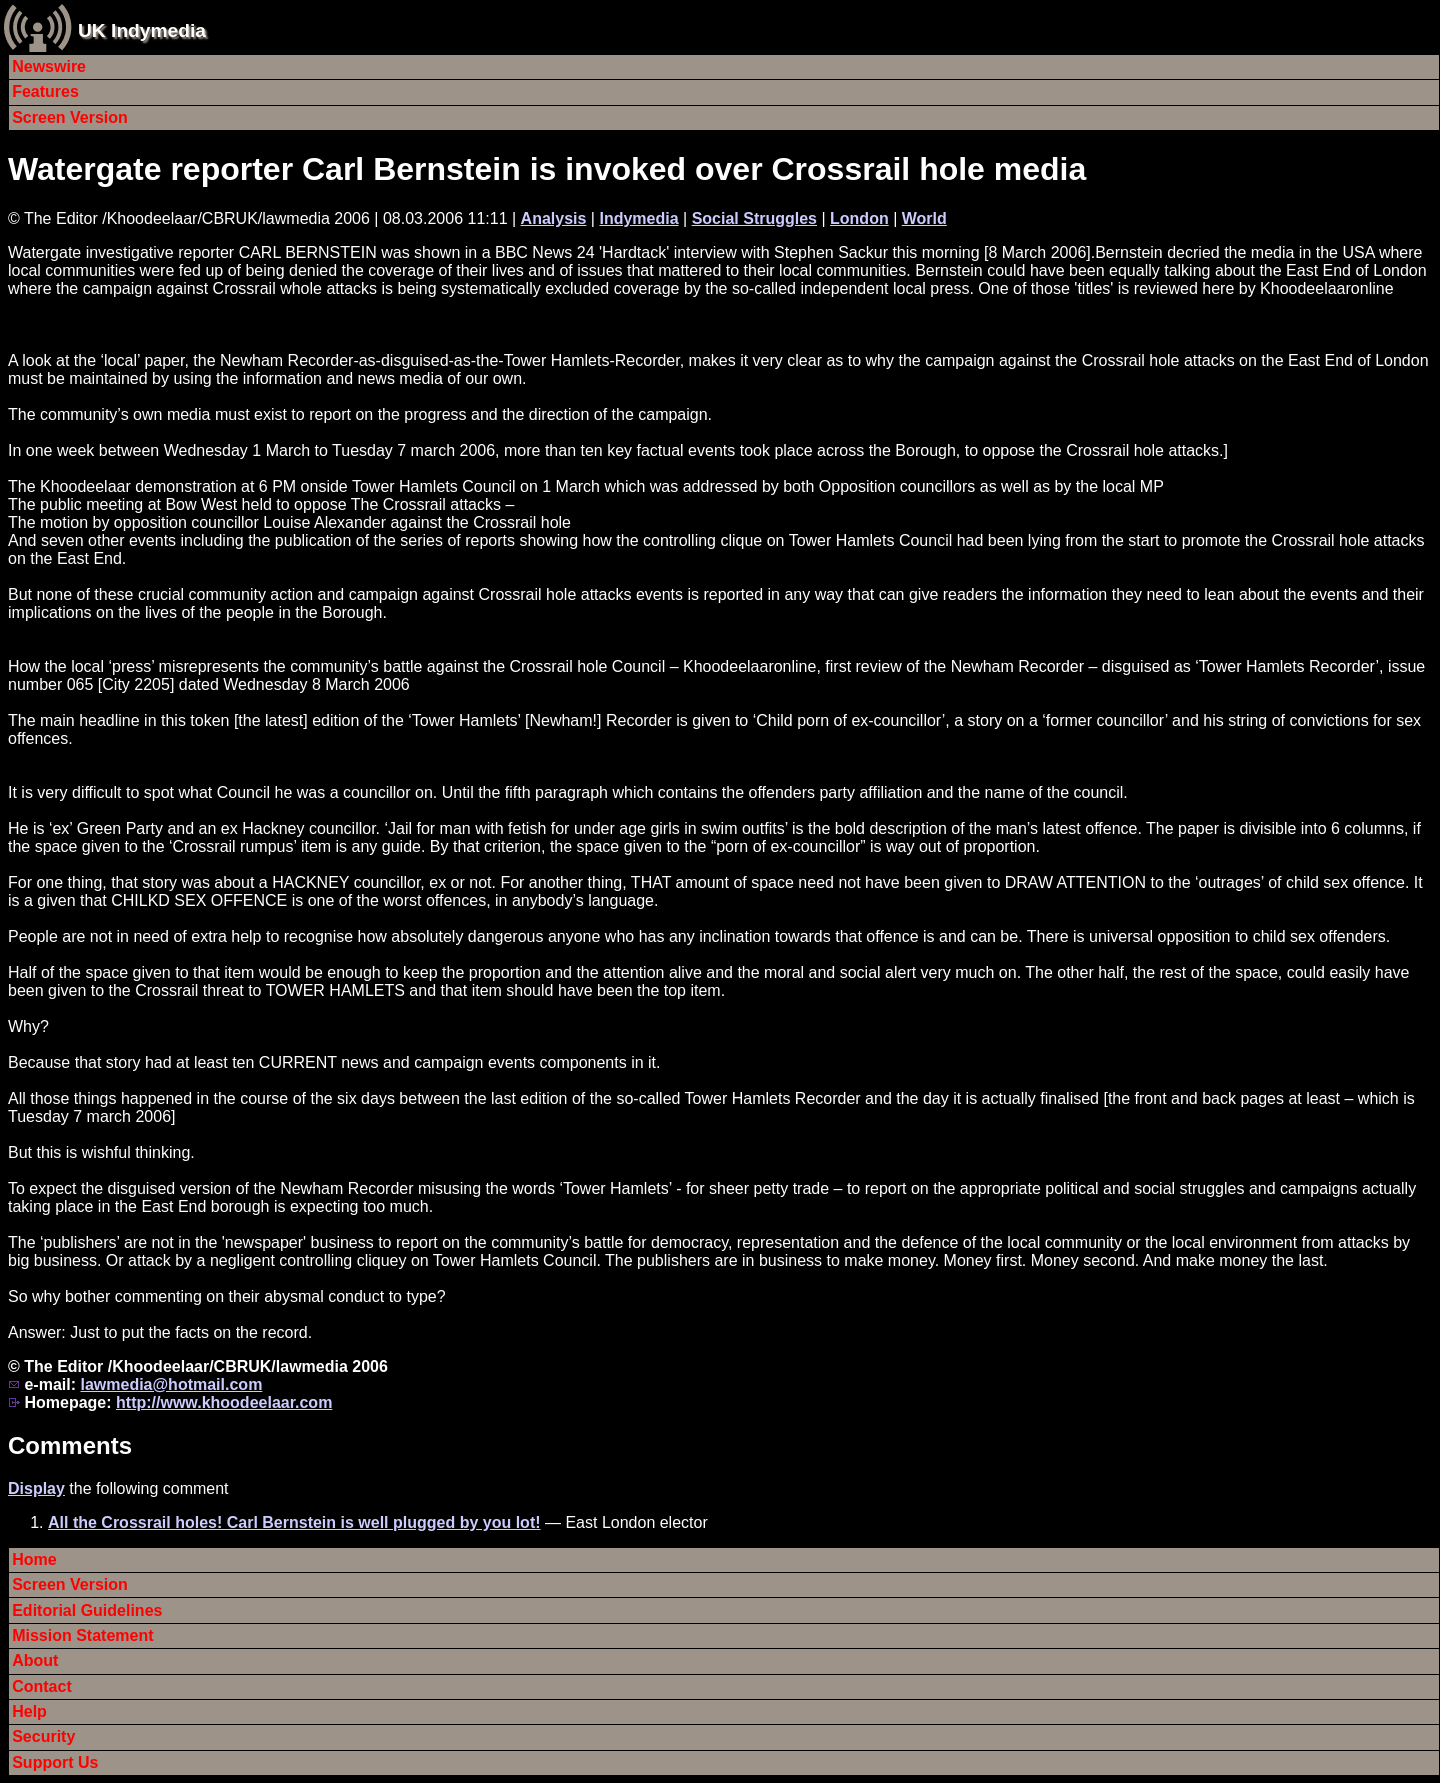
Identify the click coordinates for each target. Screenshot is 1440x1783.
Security (43, 1736)
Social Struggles (754, 218)
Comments (70, 1445)
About (35, 1660)
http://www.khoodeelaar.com (224, 1402)
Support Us (55, 1762)
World (924, 218)
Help (29, 1711)
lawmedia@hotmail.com (171, 1384)
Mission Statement (82, 1635)
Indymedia (638, 218)
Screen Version (70, 117)
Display (36, 1488)
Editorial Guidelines (87, 1610)
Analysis (554, 218)
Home (34, 1559)
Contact (42, 1686)
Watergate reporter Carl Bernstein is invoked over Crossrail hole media (547, 169)
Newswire (49, 66)
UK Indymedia (142, 30)
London (859, 218)
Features (45, 91)
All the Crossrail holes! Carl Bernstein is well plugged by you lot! (294, 1522)
